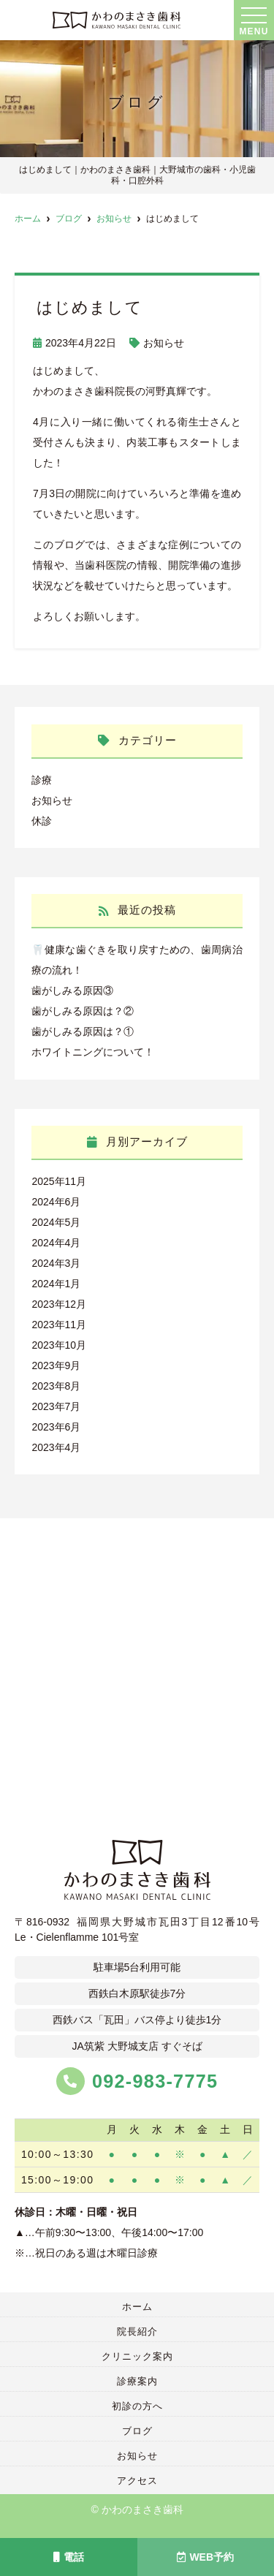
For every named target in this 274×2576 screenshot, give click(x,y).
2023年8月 (55, 1386)
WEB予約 (205, 2557)
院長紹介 (137, 2331)
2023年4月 (55, 1447)
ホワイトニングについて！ (92, 1052)
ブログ (137, 2430)
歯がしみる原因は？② (82, 1011)
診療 (41, 780)
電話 (68, 2557)
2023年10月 (58, 1345)
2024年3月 (55, 1263)
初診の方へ (137, 2406)
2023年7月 (55, 1406)
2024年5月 (55, 1222)
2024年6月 (55, 1202)
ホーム (137, 2306)
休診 (41, 821)
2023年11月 (58, 1324)
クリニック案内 (137, 2356)
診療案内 (137, 2381)
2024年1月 (55, 1283)
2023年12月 (58, 1304)
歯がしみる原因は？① (82, 1031)
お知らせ (163, 343)
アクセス (137, 2480)
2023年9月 (55, 1365)
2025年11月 (58, 1181)
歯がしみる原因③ (72, 990)
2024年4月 (55, 1243)
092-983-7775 (137, 2082)
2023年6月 (55, 1427)
